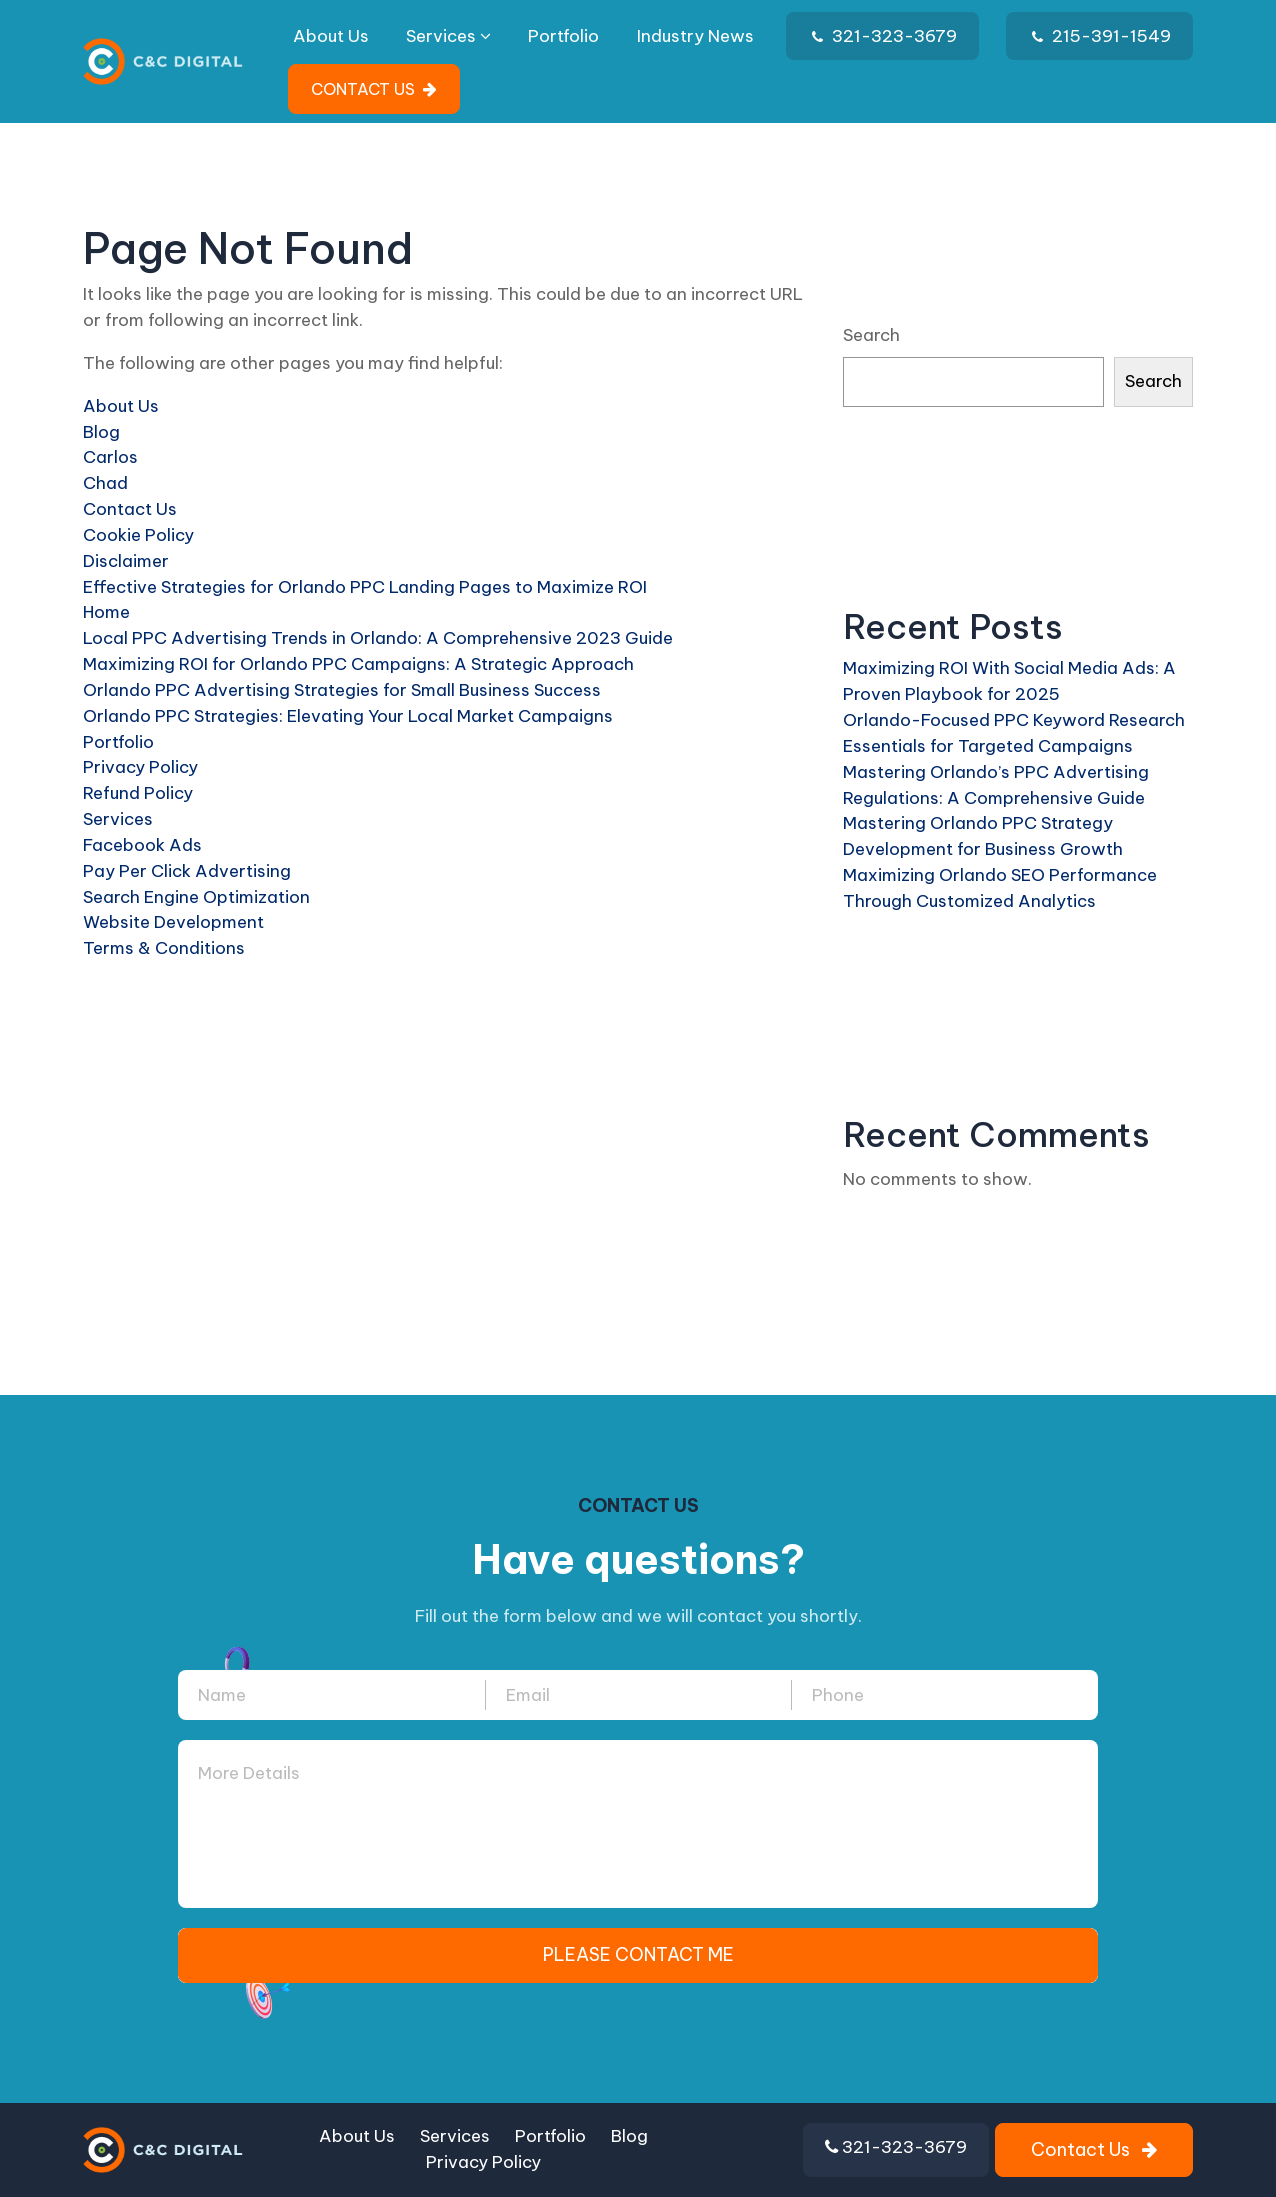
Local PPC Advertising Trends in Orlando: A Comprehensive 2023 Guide (378, 638)
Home (106, 612)
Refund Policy (138, 793)
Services (448, 36)
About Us (331, 36)
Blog (101, 432)
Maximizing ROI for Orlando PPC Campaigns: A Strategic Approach (358, 664)
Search (871, 335)
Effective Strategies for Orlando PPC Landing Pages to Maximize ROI (365, 587)
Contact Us (130, 509)
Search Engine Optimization (196, 897)
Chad (105, 483)
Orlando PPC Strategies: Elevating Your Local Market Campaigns (348, 716)
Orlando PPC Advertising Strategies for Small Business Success (342, 690)
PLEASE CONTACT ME (638, 1954)
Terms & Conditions (164, 948)
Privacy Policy (140, 767)
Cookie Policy (138, 535)
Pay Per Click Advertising (187, 871)
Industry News (695, 36)
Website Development (173, 922)
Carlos (110, 457)
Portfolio (563, 36)
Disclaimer (126, 561)
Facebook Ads (142, 845)
